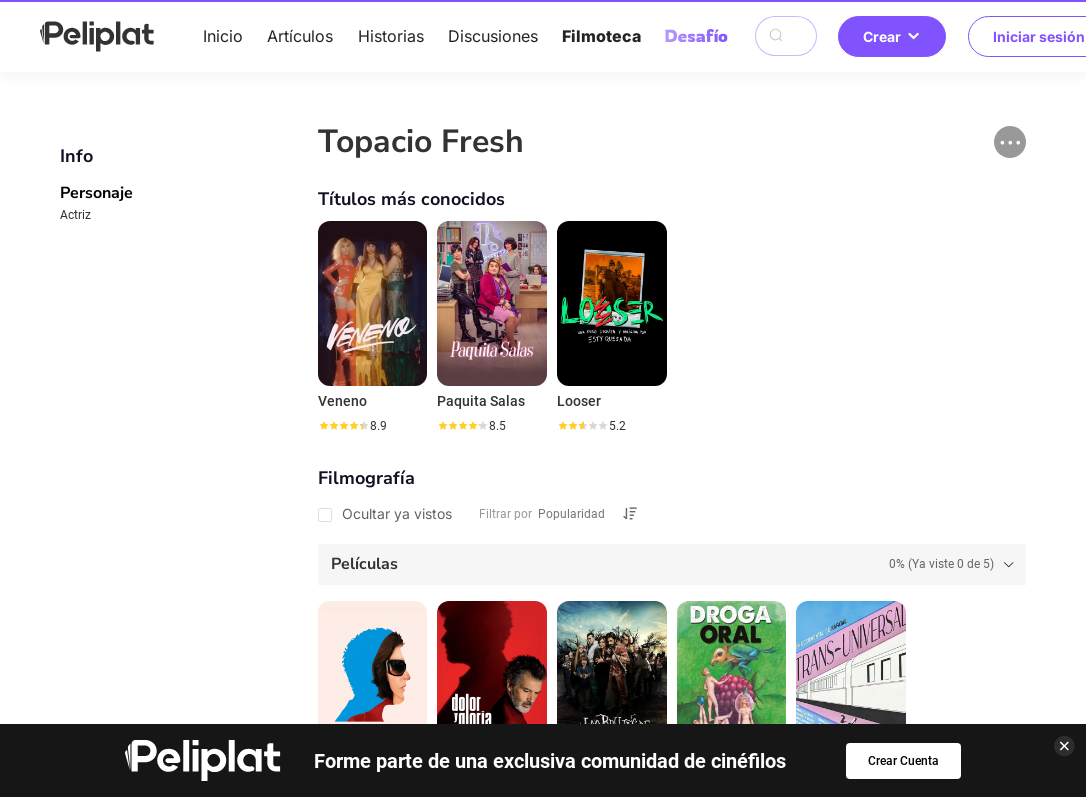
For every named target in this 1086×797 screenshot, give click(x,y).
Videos (601, 632)
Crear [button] (892, 36)
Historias (391, 36)
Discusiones (493, 36)
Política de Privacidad (333, 664)
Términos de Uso (512, 664)
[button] (1010, 142)
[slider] (343, 426)
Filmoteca (601, 36)
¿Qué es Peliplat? (850, 664)
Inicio (223, 36)
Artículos (300, 36)
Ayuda (195, 664)
